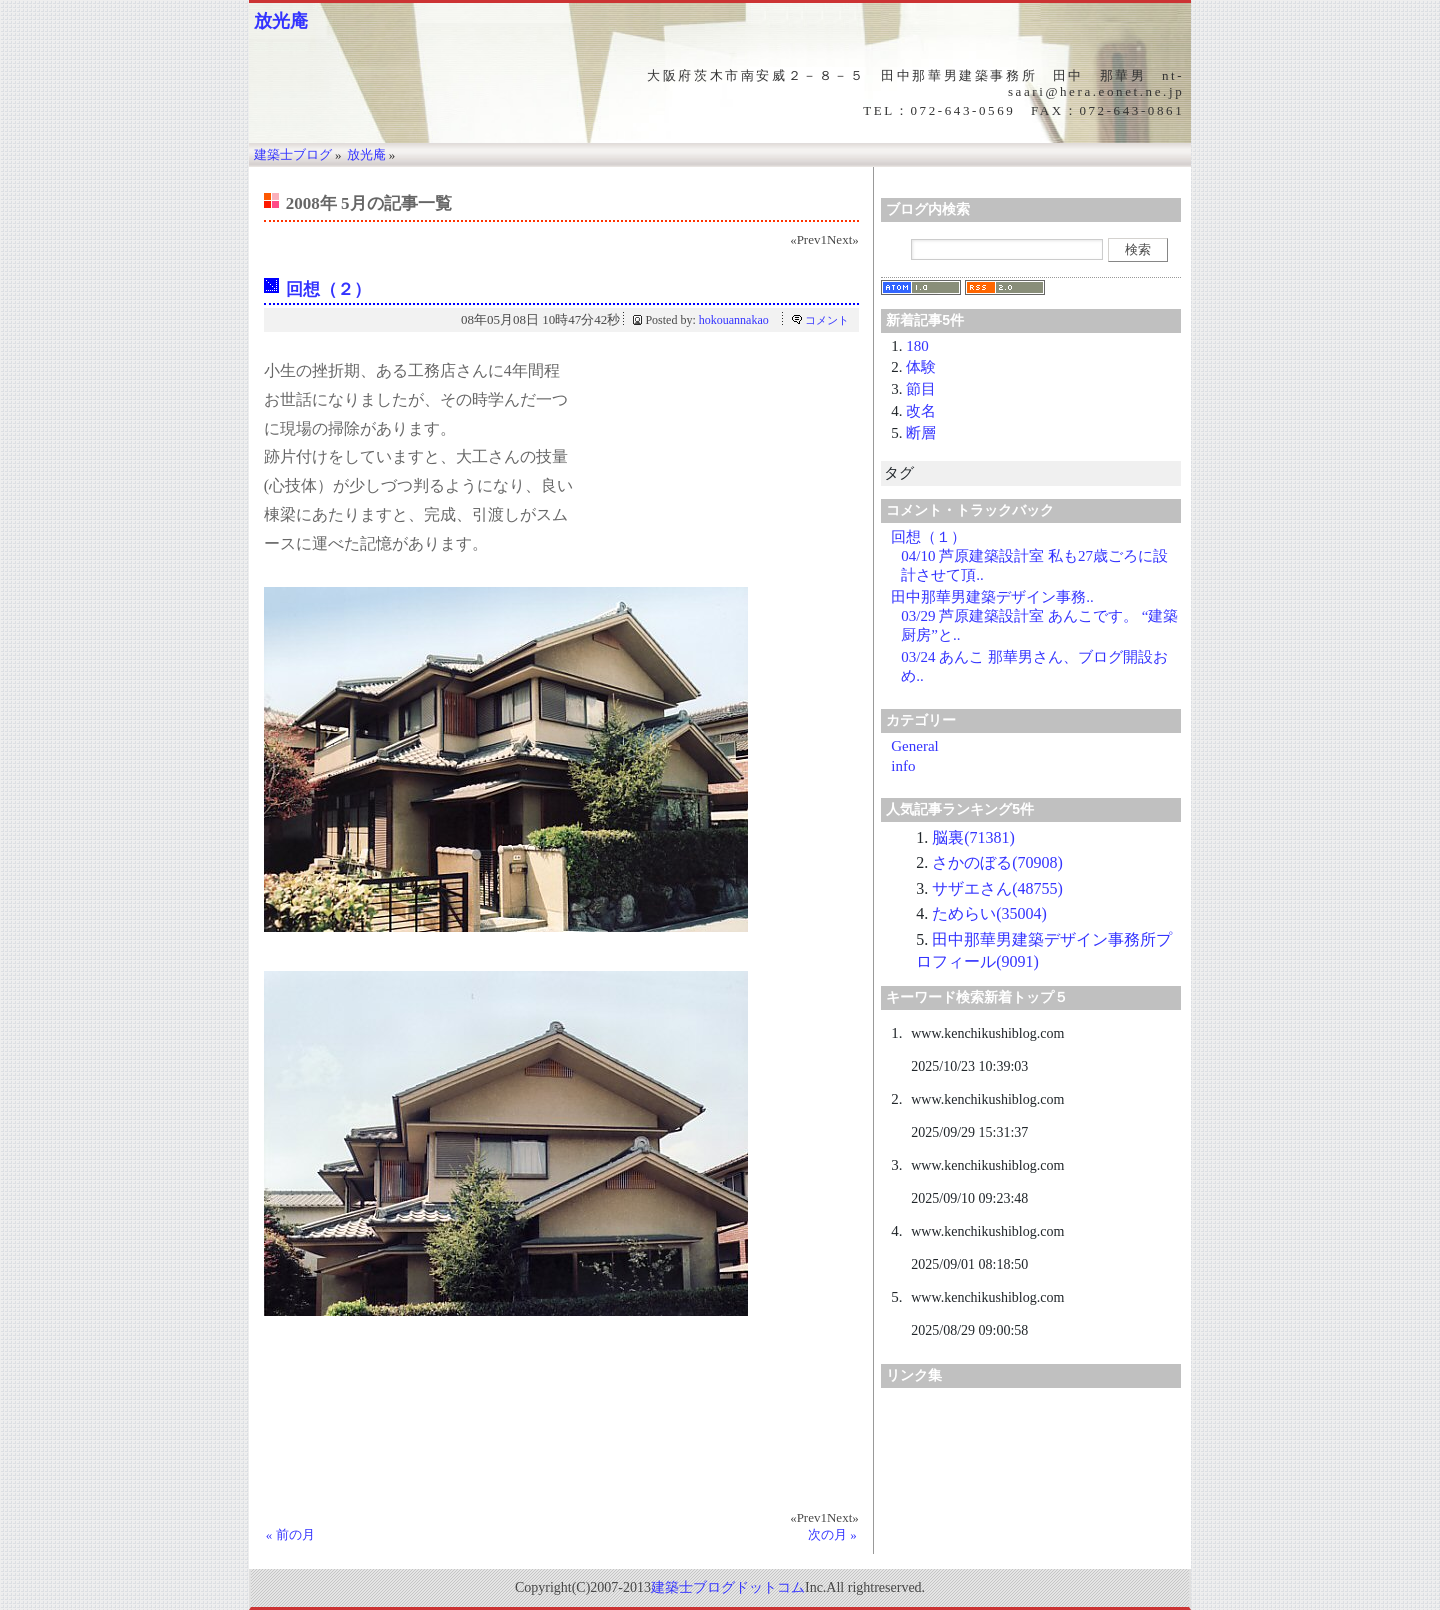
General (914, 746)
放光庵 (281, 21)
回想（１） (928, 537)
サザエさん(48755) (997, 888)
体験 (921, 367)
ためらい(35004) (989, 913)
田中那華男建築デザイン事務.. (992, 597)
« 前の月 (290, 1534)
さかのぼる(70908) (997, 862)
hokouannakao (734, 320)
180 (917, 346)
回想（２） (328, 289)
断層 (921, 433)
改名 (921, 411)
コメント (827, 320)
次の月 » (832, 1534)
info (903, 766)
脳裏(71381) (973, 837)
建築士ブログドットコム (728, 1587)
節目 (921, 389)
